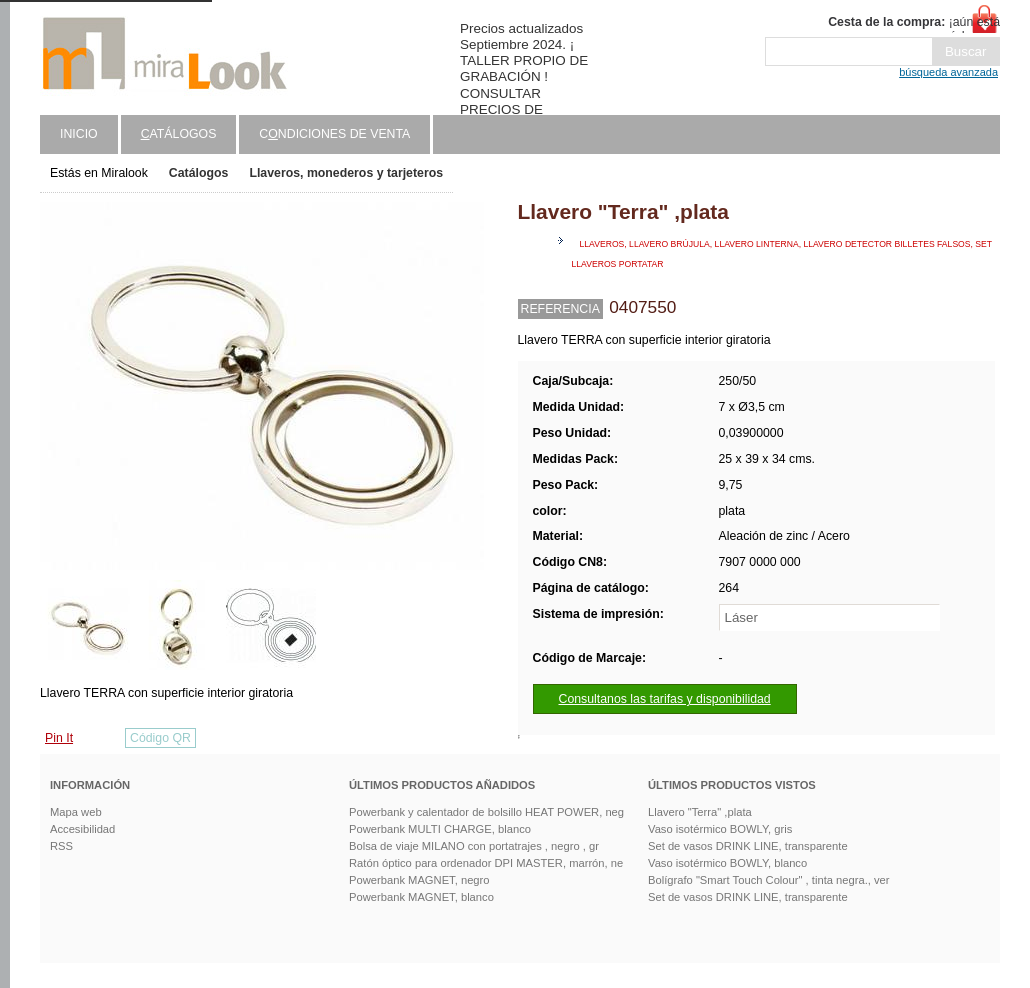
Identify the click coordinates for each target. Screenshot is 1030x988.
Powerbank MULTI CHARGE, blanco (440, 829)
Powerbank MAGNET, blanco (421, 897)
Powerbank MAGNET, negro (419, 880)
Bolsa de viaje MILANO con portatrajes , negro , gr (474, 846)
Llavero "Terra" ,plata (700, 812)
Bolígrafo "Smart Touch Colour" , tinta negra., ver (769, 880)
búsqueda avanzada (948, 72)
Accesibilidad (82, 829)
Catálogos (199, 173)
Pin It (59, 738)
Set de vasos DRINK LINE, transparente (748, 846)
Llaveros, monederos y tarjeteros (346, 173)
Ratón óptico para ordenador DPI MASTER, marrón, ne (486, 863)
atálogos (179, 134)
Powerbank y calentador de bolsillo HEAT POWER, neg (486, 812)
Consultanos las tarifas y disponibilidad (665, 699)
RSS (61, 846)
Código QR (160, 738)
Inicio (79, 134)
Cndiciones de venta (334, 134)
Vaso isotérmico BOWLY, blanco (727, 863)
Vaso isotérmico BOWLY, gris (720, 829)
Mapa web (76, 812)
